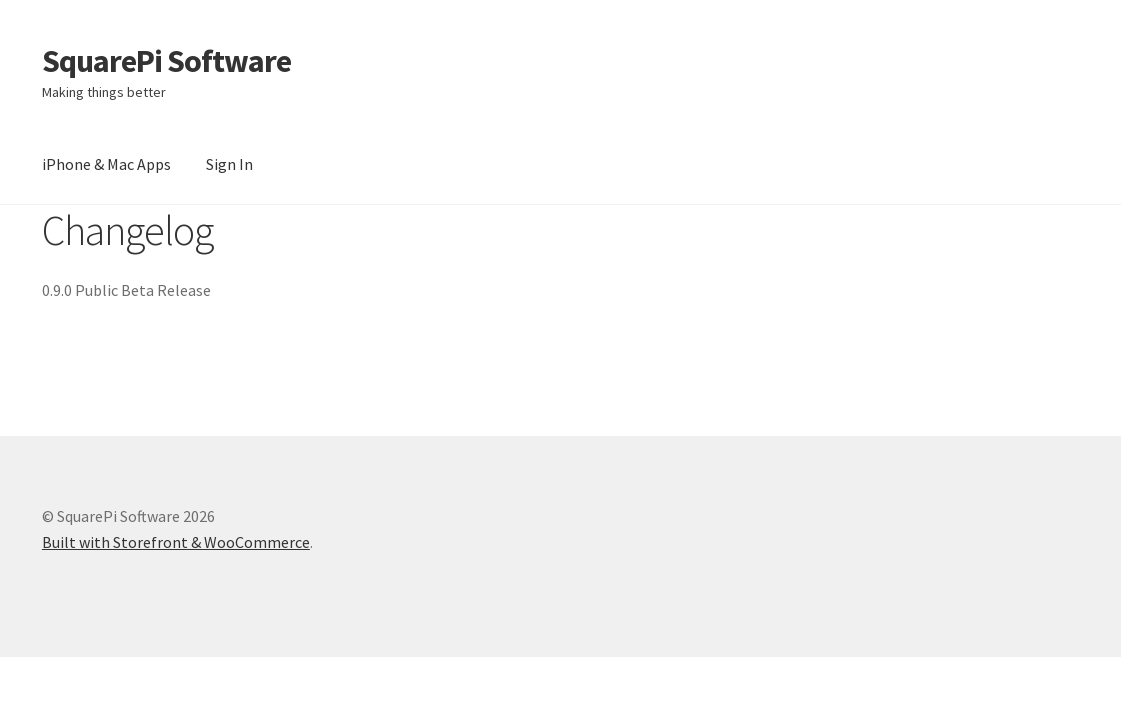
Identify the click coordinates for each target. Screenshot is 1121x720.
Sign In (229, 164)
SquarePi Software (166, 61)
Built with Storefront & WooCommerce (176, 542)
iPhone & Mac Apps (106, 164)
